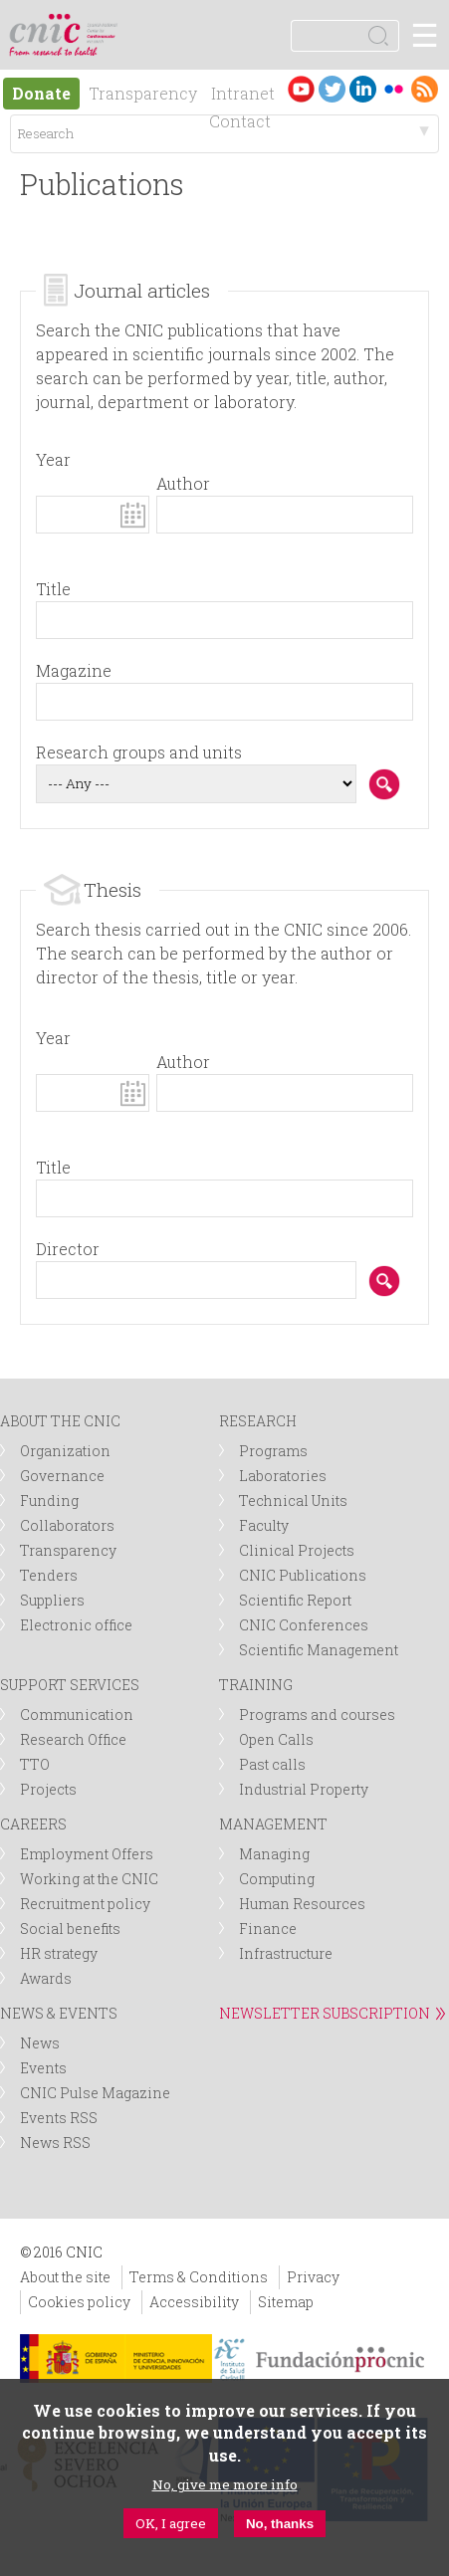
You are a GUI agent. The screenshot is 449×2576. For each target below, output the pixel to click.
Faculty (264, 1525)
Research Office (73, 1739)
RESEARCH (258, 1420)
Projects (48, 1789)
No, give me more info (225, 2485)
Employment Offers (86, 1853)
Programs (273, 1450)
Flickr (393, 89)
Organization (65, 1450)
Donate (41, 93)
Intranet (243, 93)
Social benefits (70, 1928)
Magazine (74, 670)
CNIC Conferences (303, 1624)
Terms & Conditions (198, 2276)
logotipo (104, 24)
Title (53, 588)
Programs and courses (317, 1714)
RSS (424, 89)
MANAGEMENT (273, 1824)
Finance (268, 1928)
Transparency (143, 93)
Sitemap (286, 2301)
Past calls (272, 1764)
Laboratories (283, 1475)
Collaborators (67, 1525)
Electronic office (76, 1624)
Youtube (301, 89)
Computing (277, 1878)
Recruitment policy (85, 1903)
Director (68, 1248)
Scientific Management (318, 1649)
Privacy (313, 2276)
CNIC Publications (302, 1575)
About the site (65, 2276)
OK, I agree (170, 2524)
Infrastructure (286, 1953)
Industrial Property (303, 1789)
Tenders (49, 1575)
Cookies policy (79, 2301)
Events (43, 2067)
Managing (274, 1853)
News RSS (55, 2142)
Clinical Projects (296, 1550)
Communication (76, 1714)
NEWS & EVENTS (58, 2013)
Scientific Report (295, 1600)
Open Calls (276, 1739)
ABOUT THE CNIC (60, 1420)
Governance (62, 1475)
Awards (46, 1978)
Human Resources (302, 1903)
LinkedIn (362, 89)
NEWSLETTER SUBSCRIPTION (324, 2013)
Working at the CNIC (89, 1878)
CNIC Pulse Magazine (95, 2092)
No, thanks (280, 2523)
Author (183, 483)
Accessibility (194, 2301)
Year (53, 459)
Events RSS (59, 2117)
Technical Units (293, 1500)
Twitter (332, 89)
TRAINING (256, 1684)
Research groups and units (139, 752)
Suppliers (52, 1600)
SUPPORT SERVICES (69, 1684)
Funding (49, 1500)
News (40, 2043)
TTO (35, 1764)
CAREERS (33, 1824)
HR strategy (59, 1953)
